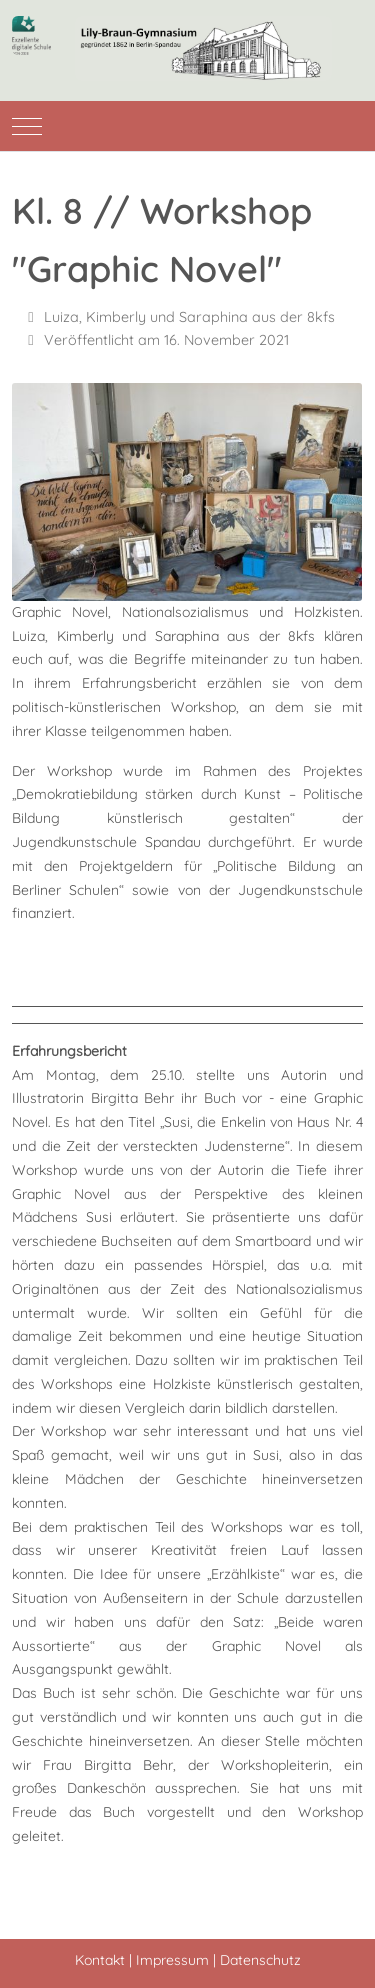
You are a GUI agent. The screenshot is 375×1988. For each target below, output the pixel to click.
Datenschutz (260, 1960)
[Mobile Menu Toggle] (27, 126)
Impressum (172, 1960)
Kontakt (100, 1960)
